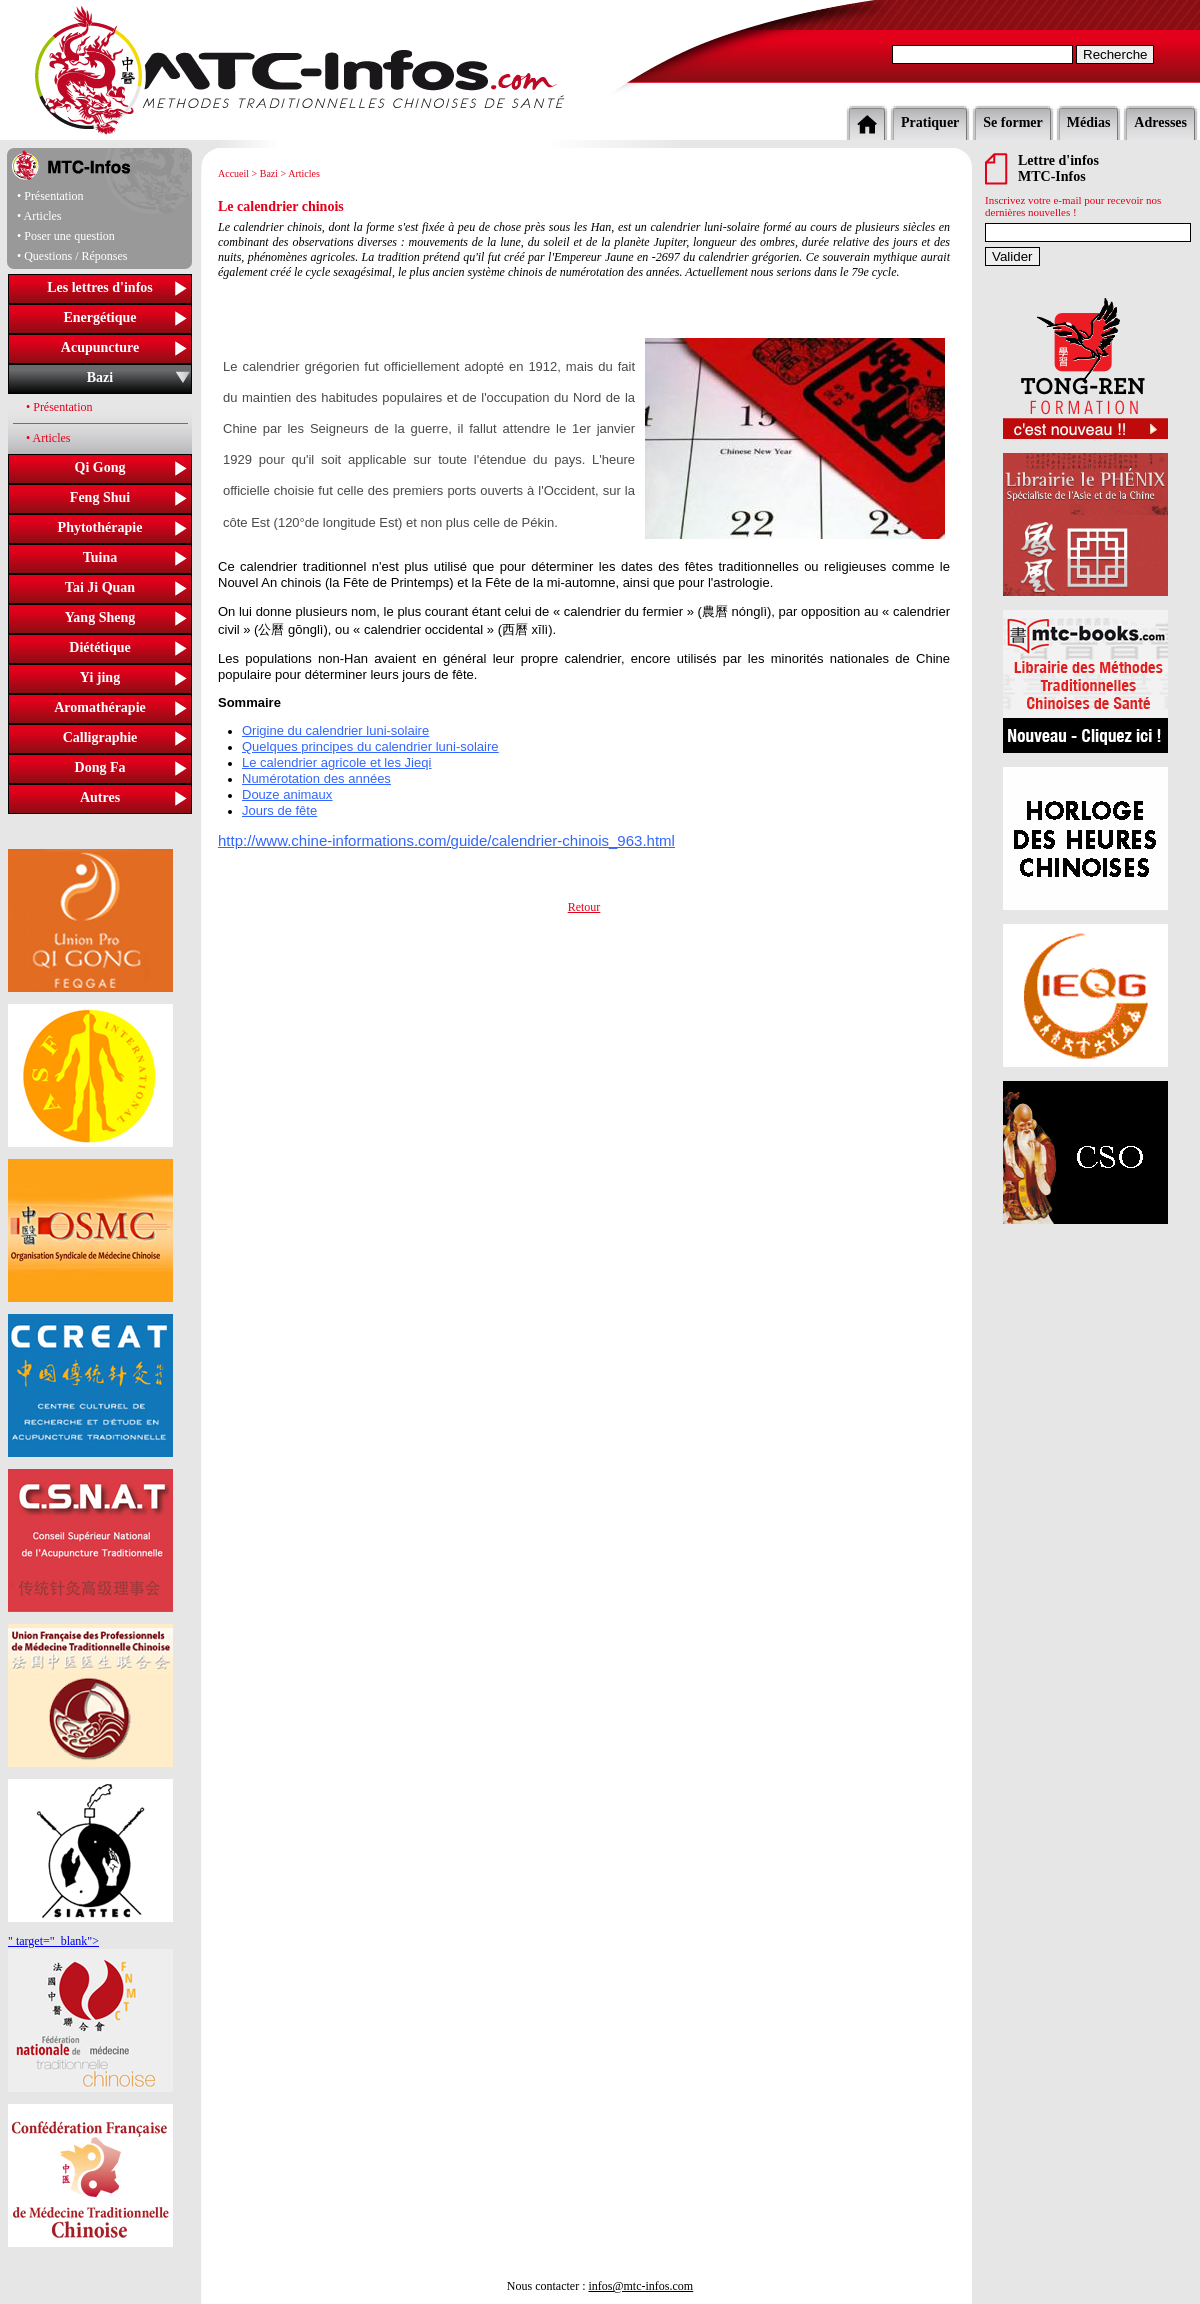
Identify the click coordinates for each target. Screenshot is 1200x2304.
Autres (100, 797)
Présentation (53, 196)
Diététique (99, 647)
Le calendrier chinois (281, 206)
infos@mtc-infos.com (640, 2286)
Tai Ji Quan (100, 587)
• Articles (48, 438)
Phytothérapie (100, 527)
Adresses (1160, 122)
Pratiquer (930, 122)
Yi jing (100, 677)
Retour (584, 907)
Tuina (100, 557)
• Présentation (59, 407)
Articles (43, 216)
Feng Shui (100, 497)
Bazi (100, 377)
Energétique (99, 317)
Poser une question (69, 236)
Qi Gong (100, 467)
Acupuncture (100, 347)
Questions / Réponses (75, 256)
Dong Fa (100, 767)
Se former (1012, 122)
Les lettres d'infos (100, 287)
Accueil (233, 173)
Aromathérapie (100, 707)
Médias (1089, 122)
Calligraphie (100, 737)
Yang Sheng (100, 617)
